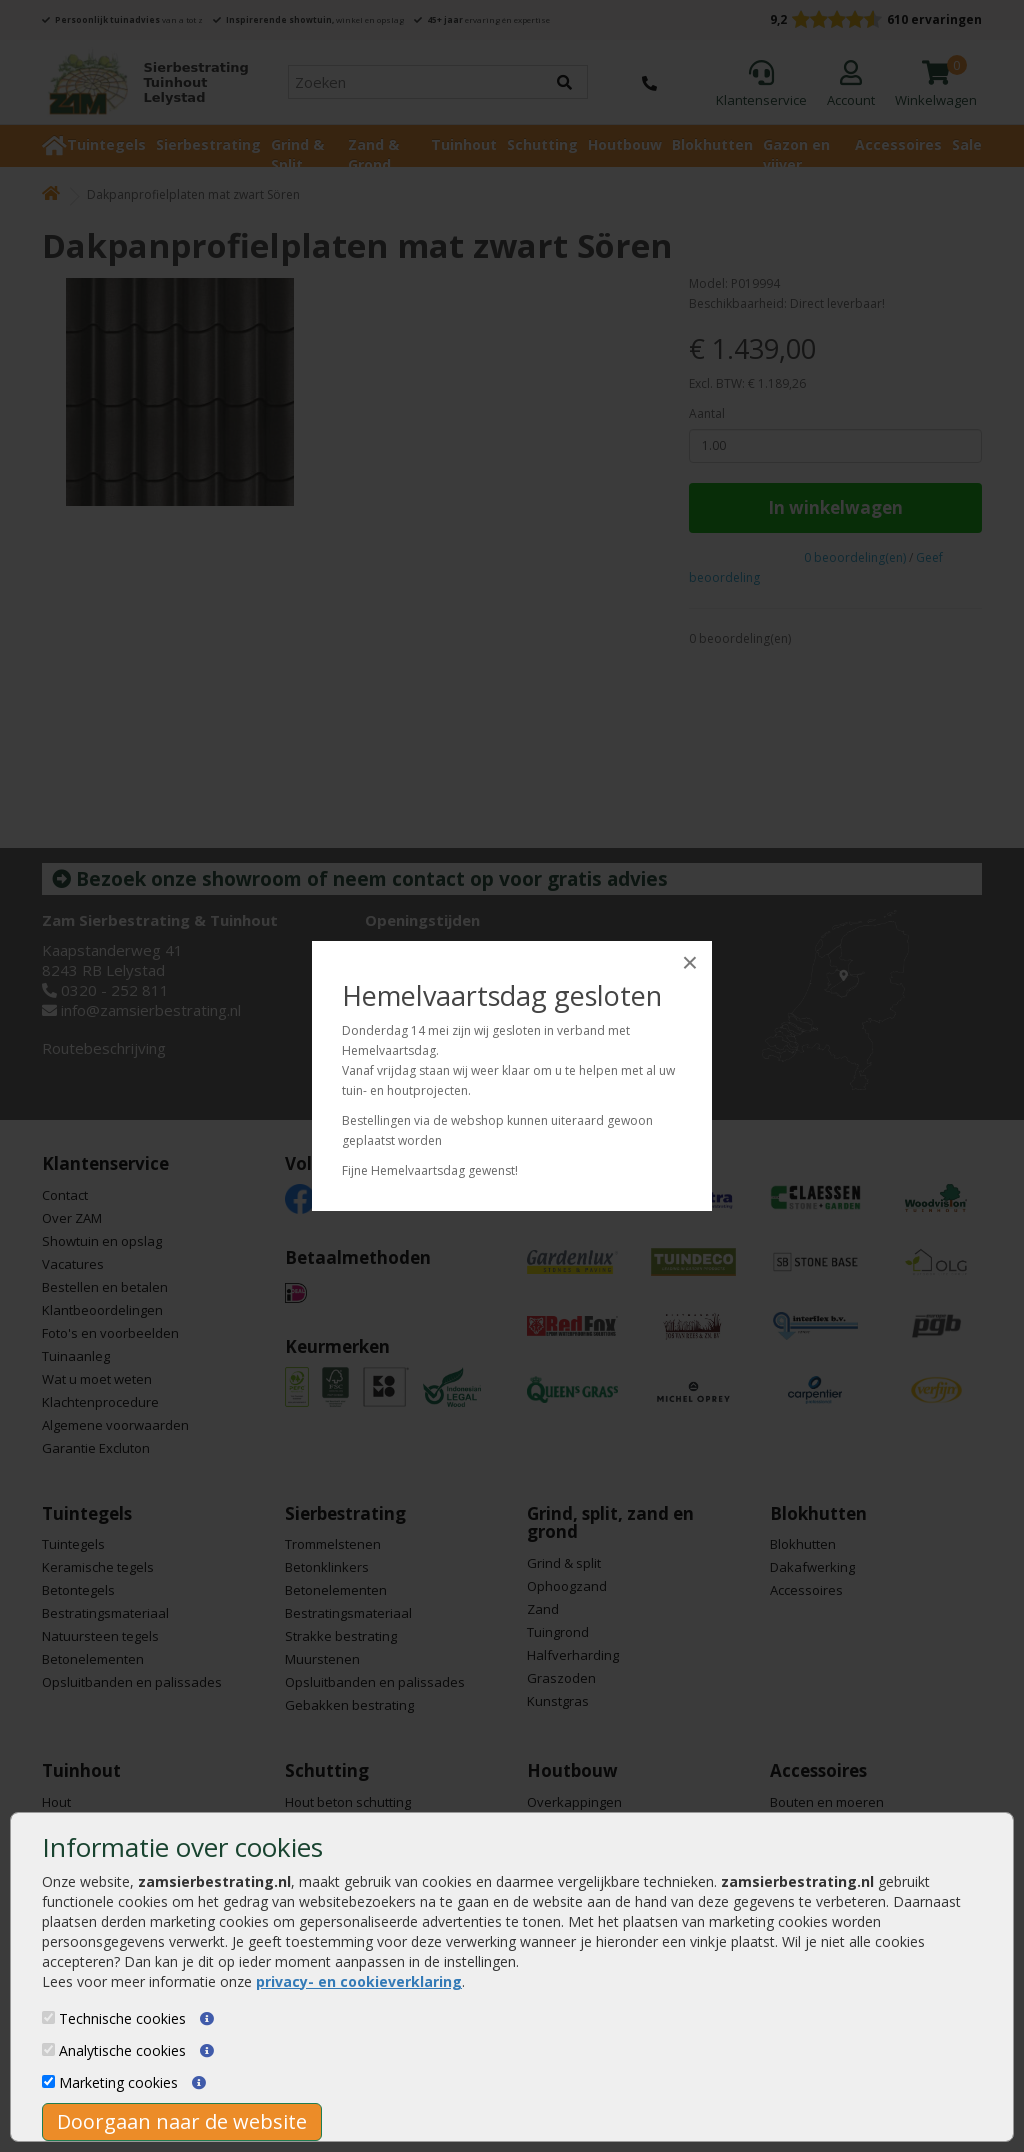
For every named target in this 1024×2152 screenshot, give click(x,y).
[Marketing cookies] (48, 2081)
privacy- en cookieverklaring (359, 1981)
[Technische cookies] (48, 2017)
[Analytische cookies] (48, 2049)
